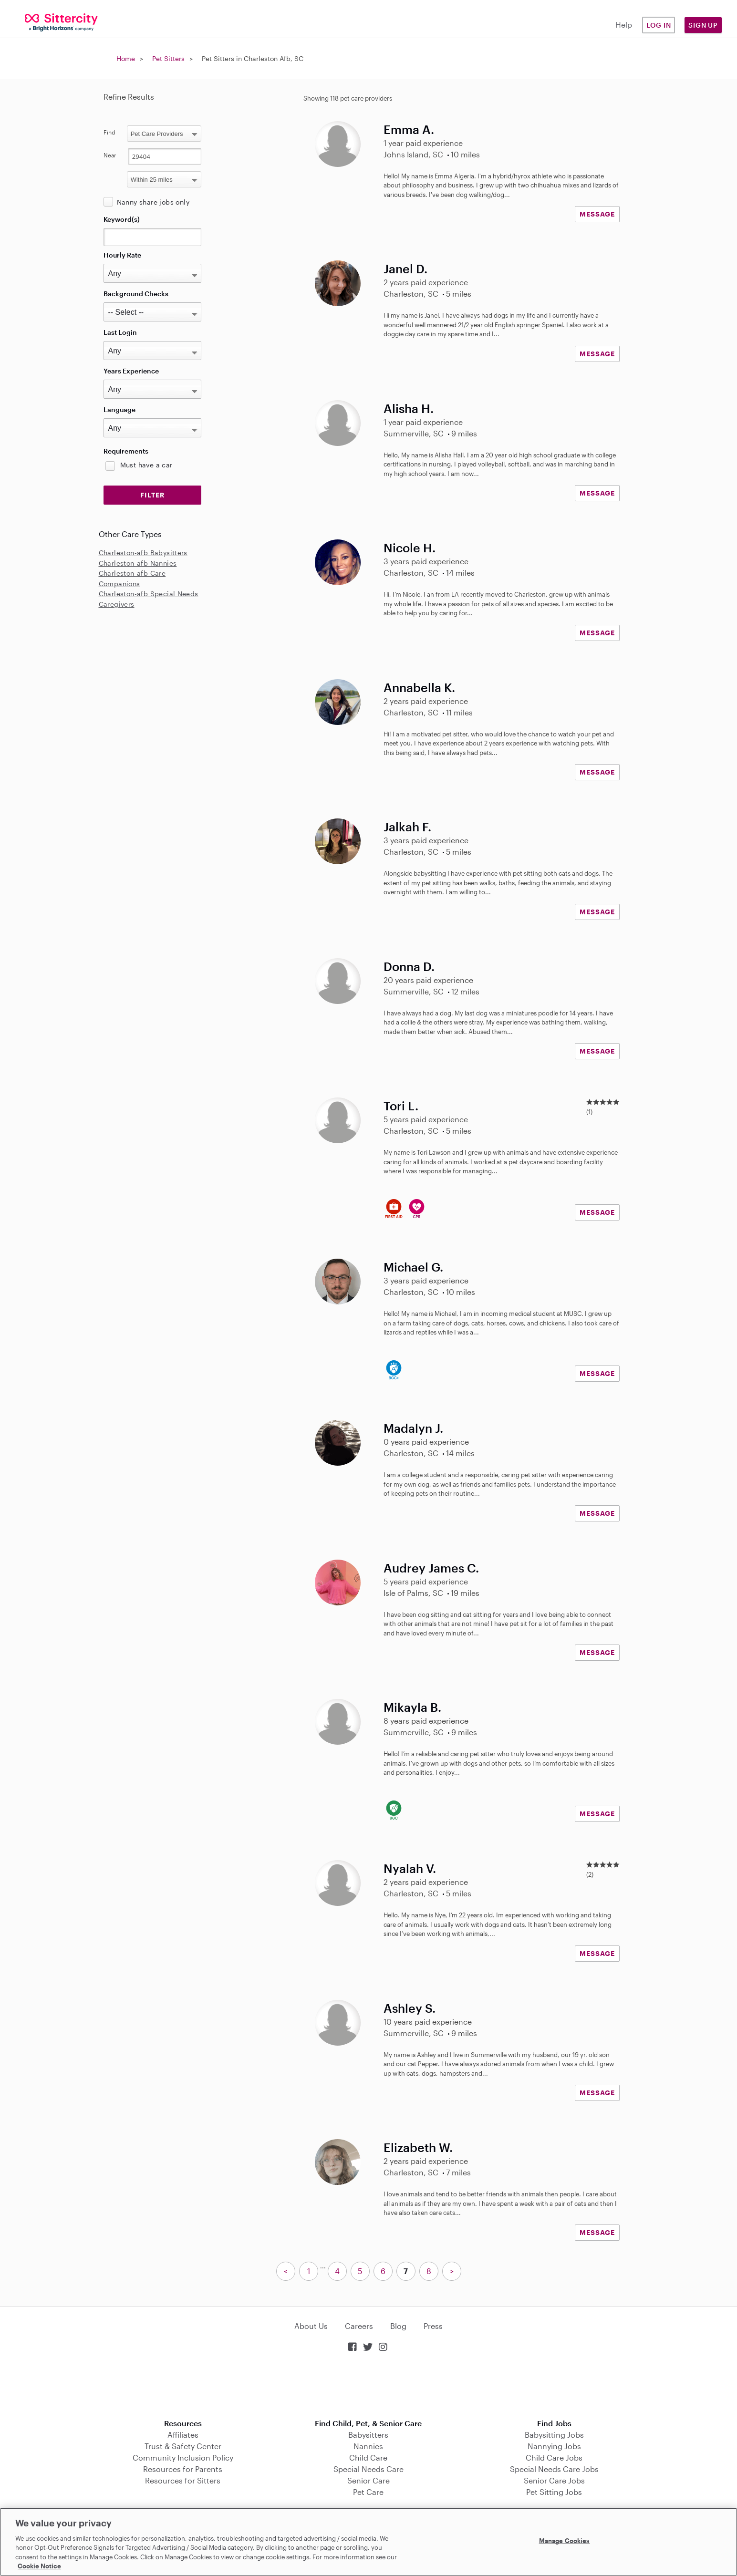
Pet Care (368, 2491)
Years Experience (131, 371)
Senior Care (368, 2480)
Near (110, 155)
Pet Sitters (168, 58)
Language (119, 409)
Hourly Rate (122, 255)
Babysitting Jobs (554, 2434)
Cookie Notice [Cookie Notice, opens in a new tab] (39, 2566)
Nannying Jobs (554, 2446)
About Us (311, 2325)
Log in (658, 25)
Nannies (368, 2446)
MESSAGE (597, 214)
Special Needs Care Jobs (554, 2468)
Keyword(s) (122, 219)
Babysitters (368, 2434)
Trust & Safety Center (183, 2446)
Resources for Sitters (182, 2480)
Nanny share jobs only (153, 202)
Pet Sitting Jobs (554, 2491)
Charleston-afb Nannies (138, 563)
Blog (398, 2325)
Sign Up (703, 25)
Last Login (120, 332)
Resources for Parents (182, 2468)
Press (433, 2325)
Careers (359, 2325)
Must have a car (146, 465)
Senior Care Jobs (554, 2480)
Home (125, 58)
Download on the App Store (368, 2386)
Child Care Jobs (554, 2457)
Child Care (368, 2457)
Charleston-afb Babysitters (143, 552)
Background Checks (136, 294)
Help (623, 24)
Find (109, 132)
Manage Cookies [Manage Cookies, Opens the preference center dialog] (564, 2541)
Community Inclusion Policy (183, 2457)
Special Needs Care (368, 2468)
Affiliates (182, 2434)
